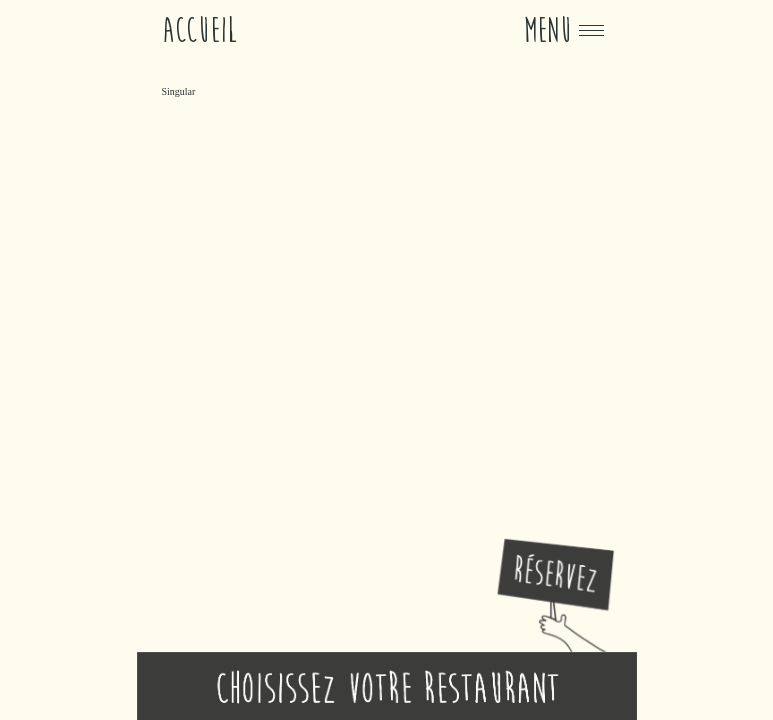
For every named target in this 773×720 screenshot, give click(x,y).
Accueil (200, 30)
